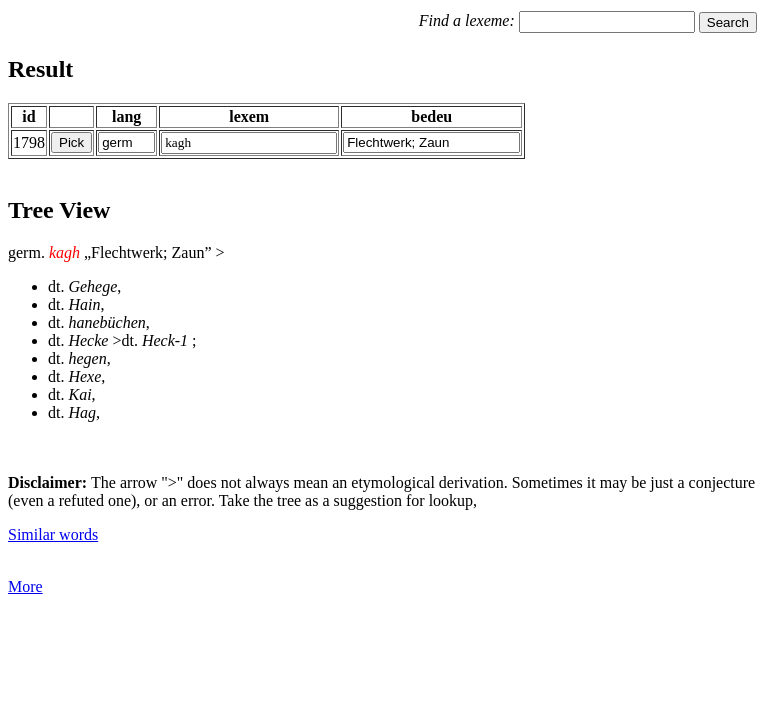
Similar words (53, 534)
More (25, 586)
